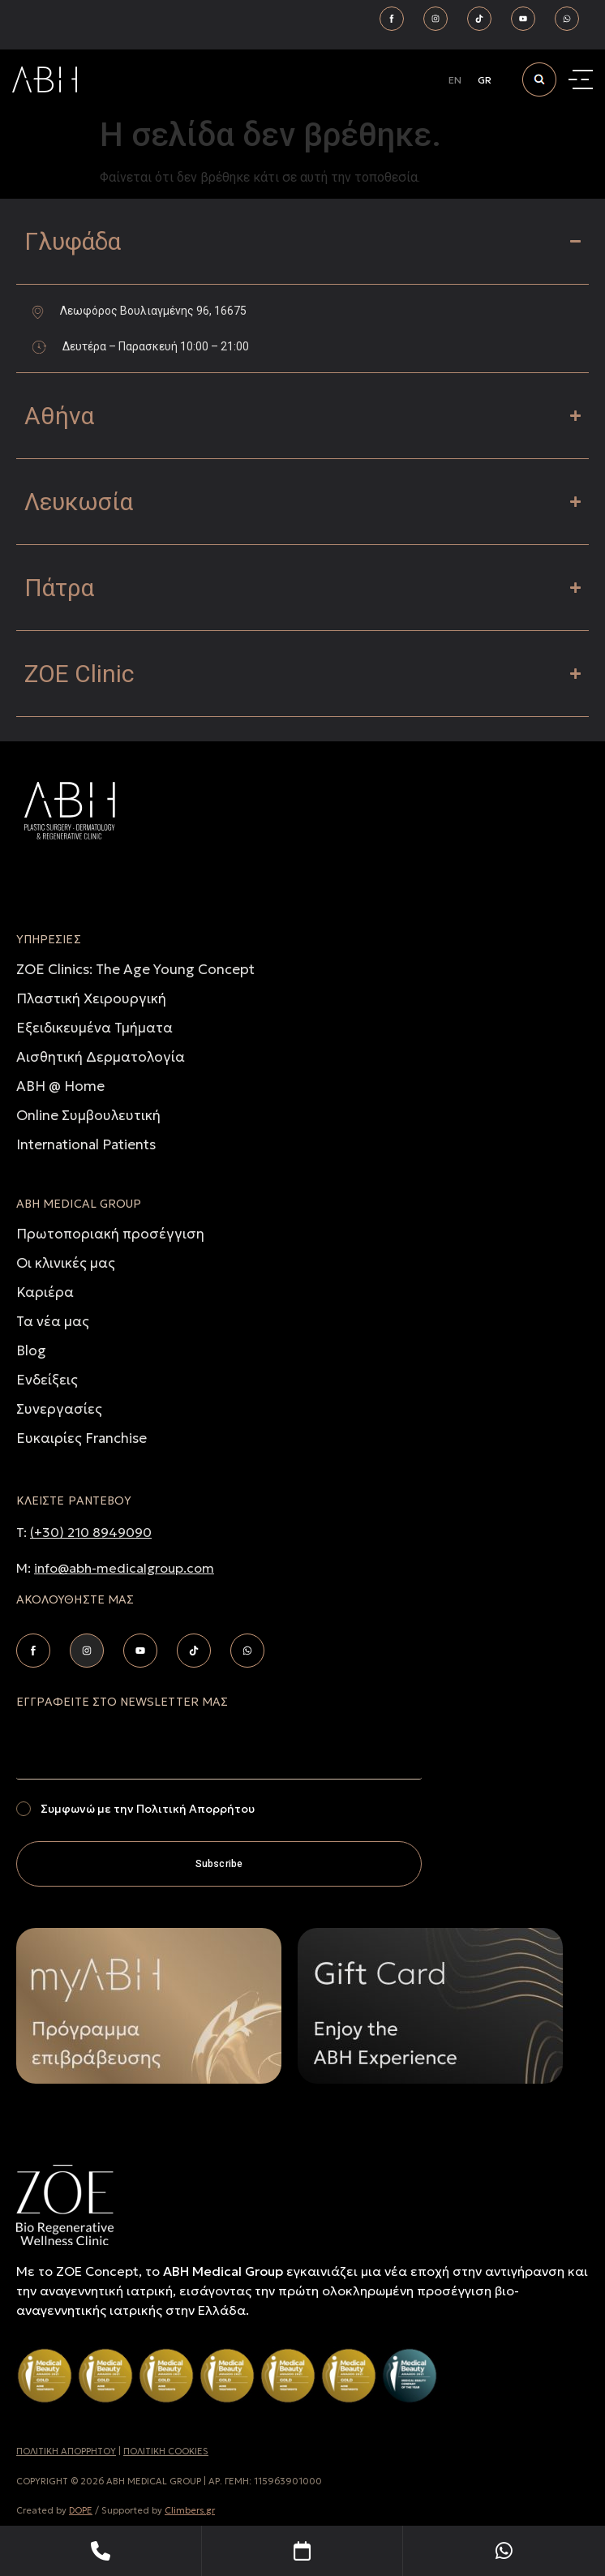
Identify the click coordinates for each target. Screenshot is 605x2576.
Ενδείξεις (47, 1380)
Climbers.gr (190, 2510)
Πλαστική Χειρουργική (91, 998)
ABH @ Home (60, 1086)
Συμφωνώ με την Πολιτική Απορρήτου (148, 1808)
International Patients (86, 1144)
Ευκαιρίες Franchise (81, 1438)
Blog (31, 1350)
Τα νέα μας (52, 1321)
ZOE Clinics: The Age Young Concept (135, 969)
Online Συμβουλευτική (88, 1115)
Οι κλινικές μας (65, 1263)
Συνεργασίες (59, 1409)
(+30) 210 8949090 (91, 1532)
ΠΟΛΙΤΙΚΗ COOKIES (165, 2451)
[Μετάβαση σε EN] (455, 80)
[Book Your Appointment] (303, 2551)
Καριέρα (45, 1292)
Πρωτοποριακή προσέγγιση (110, 1234)
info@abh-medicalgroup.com (124, 1568)
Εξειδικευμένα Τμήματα (94, 1028)
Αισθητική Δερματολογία (100, 1057)
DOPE (80, 2510)
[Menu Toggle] (583, 80)
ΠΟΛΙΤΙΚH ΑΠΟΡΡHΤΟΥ (66, 2451)
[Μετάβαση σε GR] (485, 80)
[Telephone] (101, 2551)
